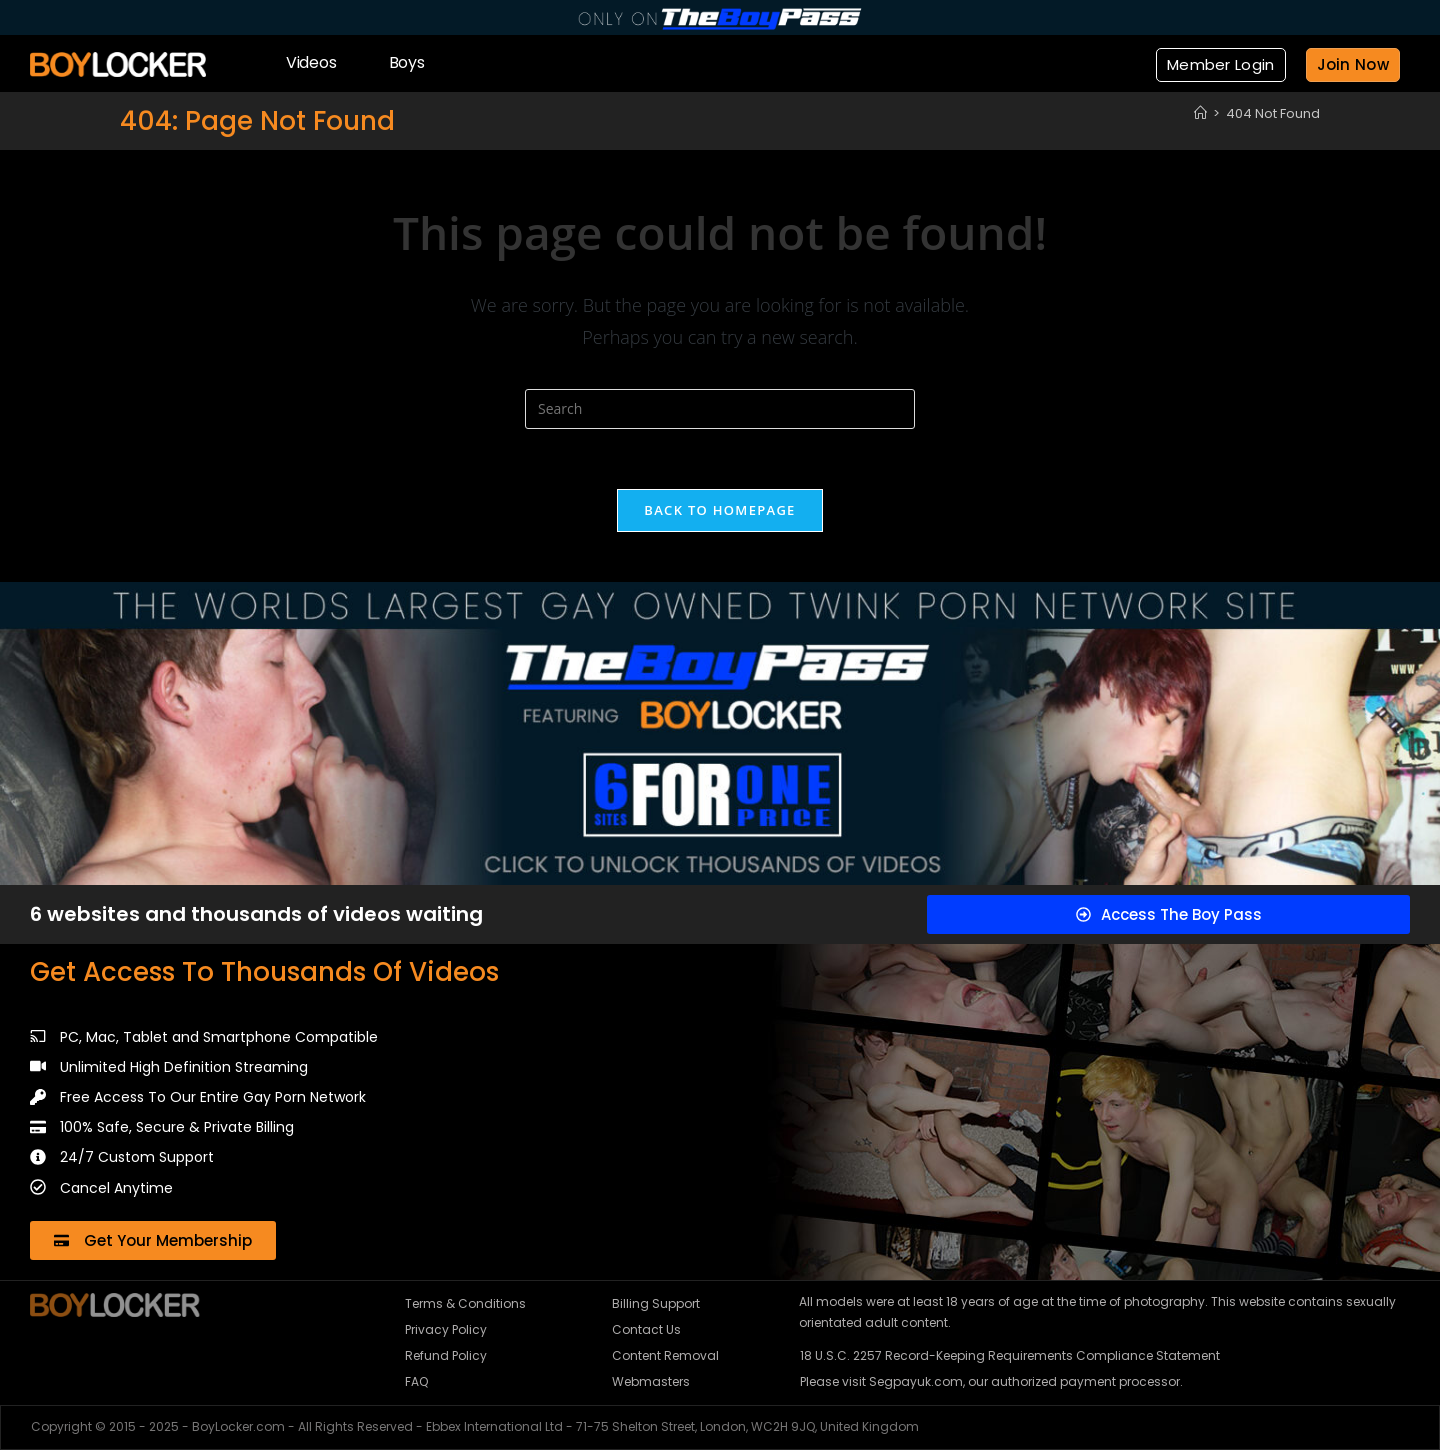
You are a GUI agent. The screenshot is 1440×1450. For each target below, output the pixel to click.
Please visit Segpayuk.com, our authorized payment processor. (991, 1381)
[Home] (1200, 113)
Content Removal (665, 1355)
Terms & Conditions (465, 1303)
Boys (407, 62)
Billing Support (656, 1303)
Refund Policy (446, 1355)
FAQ (416, 1381)
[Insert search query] (720, 409)
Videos (311, 62)
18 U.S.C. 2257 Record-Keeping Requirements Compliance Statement (1010, 1355)
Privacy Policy (446, 1329)
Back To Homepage (719, 510)
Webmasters (651, 1381)
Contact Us (646, 1329)
